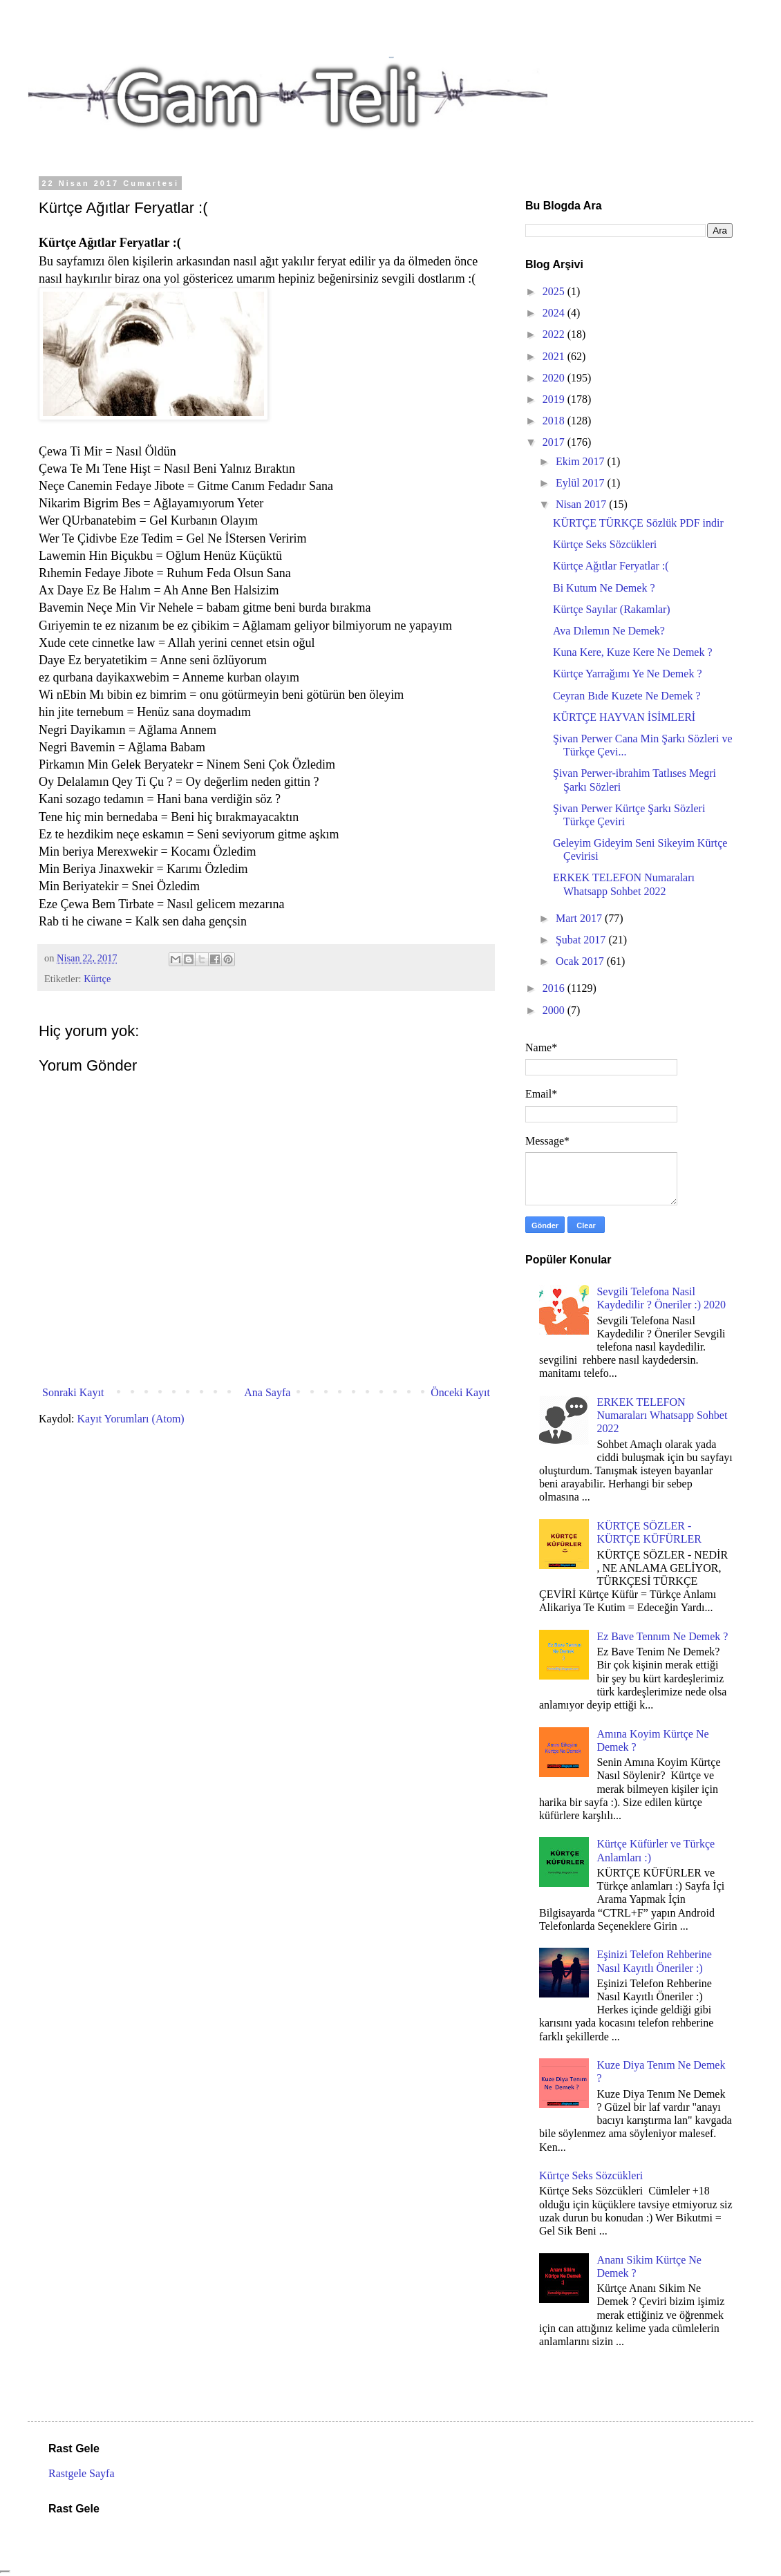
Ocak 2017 (581, 961)
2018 (555, 420)
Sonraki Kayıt (73, 1392)
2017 (555, 442)
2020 (555, 378)
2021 (555, 356)
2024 (555, 313)
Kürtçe (97, 978)
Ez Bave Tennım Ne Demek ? (662, 1636)
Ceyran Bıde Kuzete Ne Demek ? (627, 696)
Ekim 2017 (582, 461)
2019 (555, 399)
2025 (555, 291)
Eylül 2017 (582, 483)
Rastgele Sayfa (81, 2473)
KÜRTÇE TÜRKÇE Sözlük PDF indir (638, 523)
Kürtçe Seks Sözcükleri (605, 544)
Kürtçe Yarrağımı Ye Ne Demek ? (627, 673)
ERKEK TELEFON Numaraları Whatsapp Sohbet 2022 (661, 1415)
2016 (555, 988)
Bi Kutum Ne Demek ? (604, 588)
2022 (555, 334)
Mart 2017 (580, 918)
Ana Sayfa (267, 1392)
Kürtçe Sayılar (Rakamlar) (611, 609)
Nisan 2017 (582, 504)
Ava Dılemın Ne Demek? (609, 631)
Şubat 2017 (582, 940)
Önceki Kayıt (460, 1392)
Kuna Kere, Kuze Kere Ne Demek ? (633, 652)
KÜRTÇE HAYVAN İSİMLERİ (624, 717)
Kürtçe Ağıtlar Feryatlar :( (611, 566)
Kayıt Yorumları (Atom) (131, 1419)
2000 (555, 1010)
